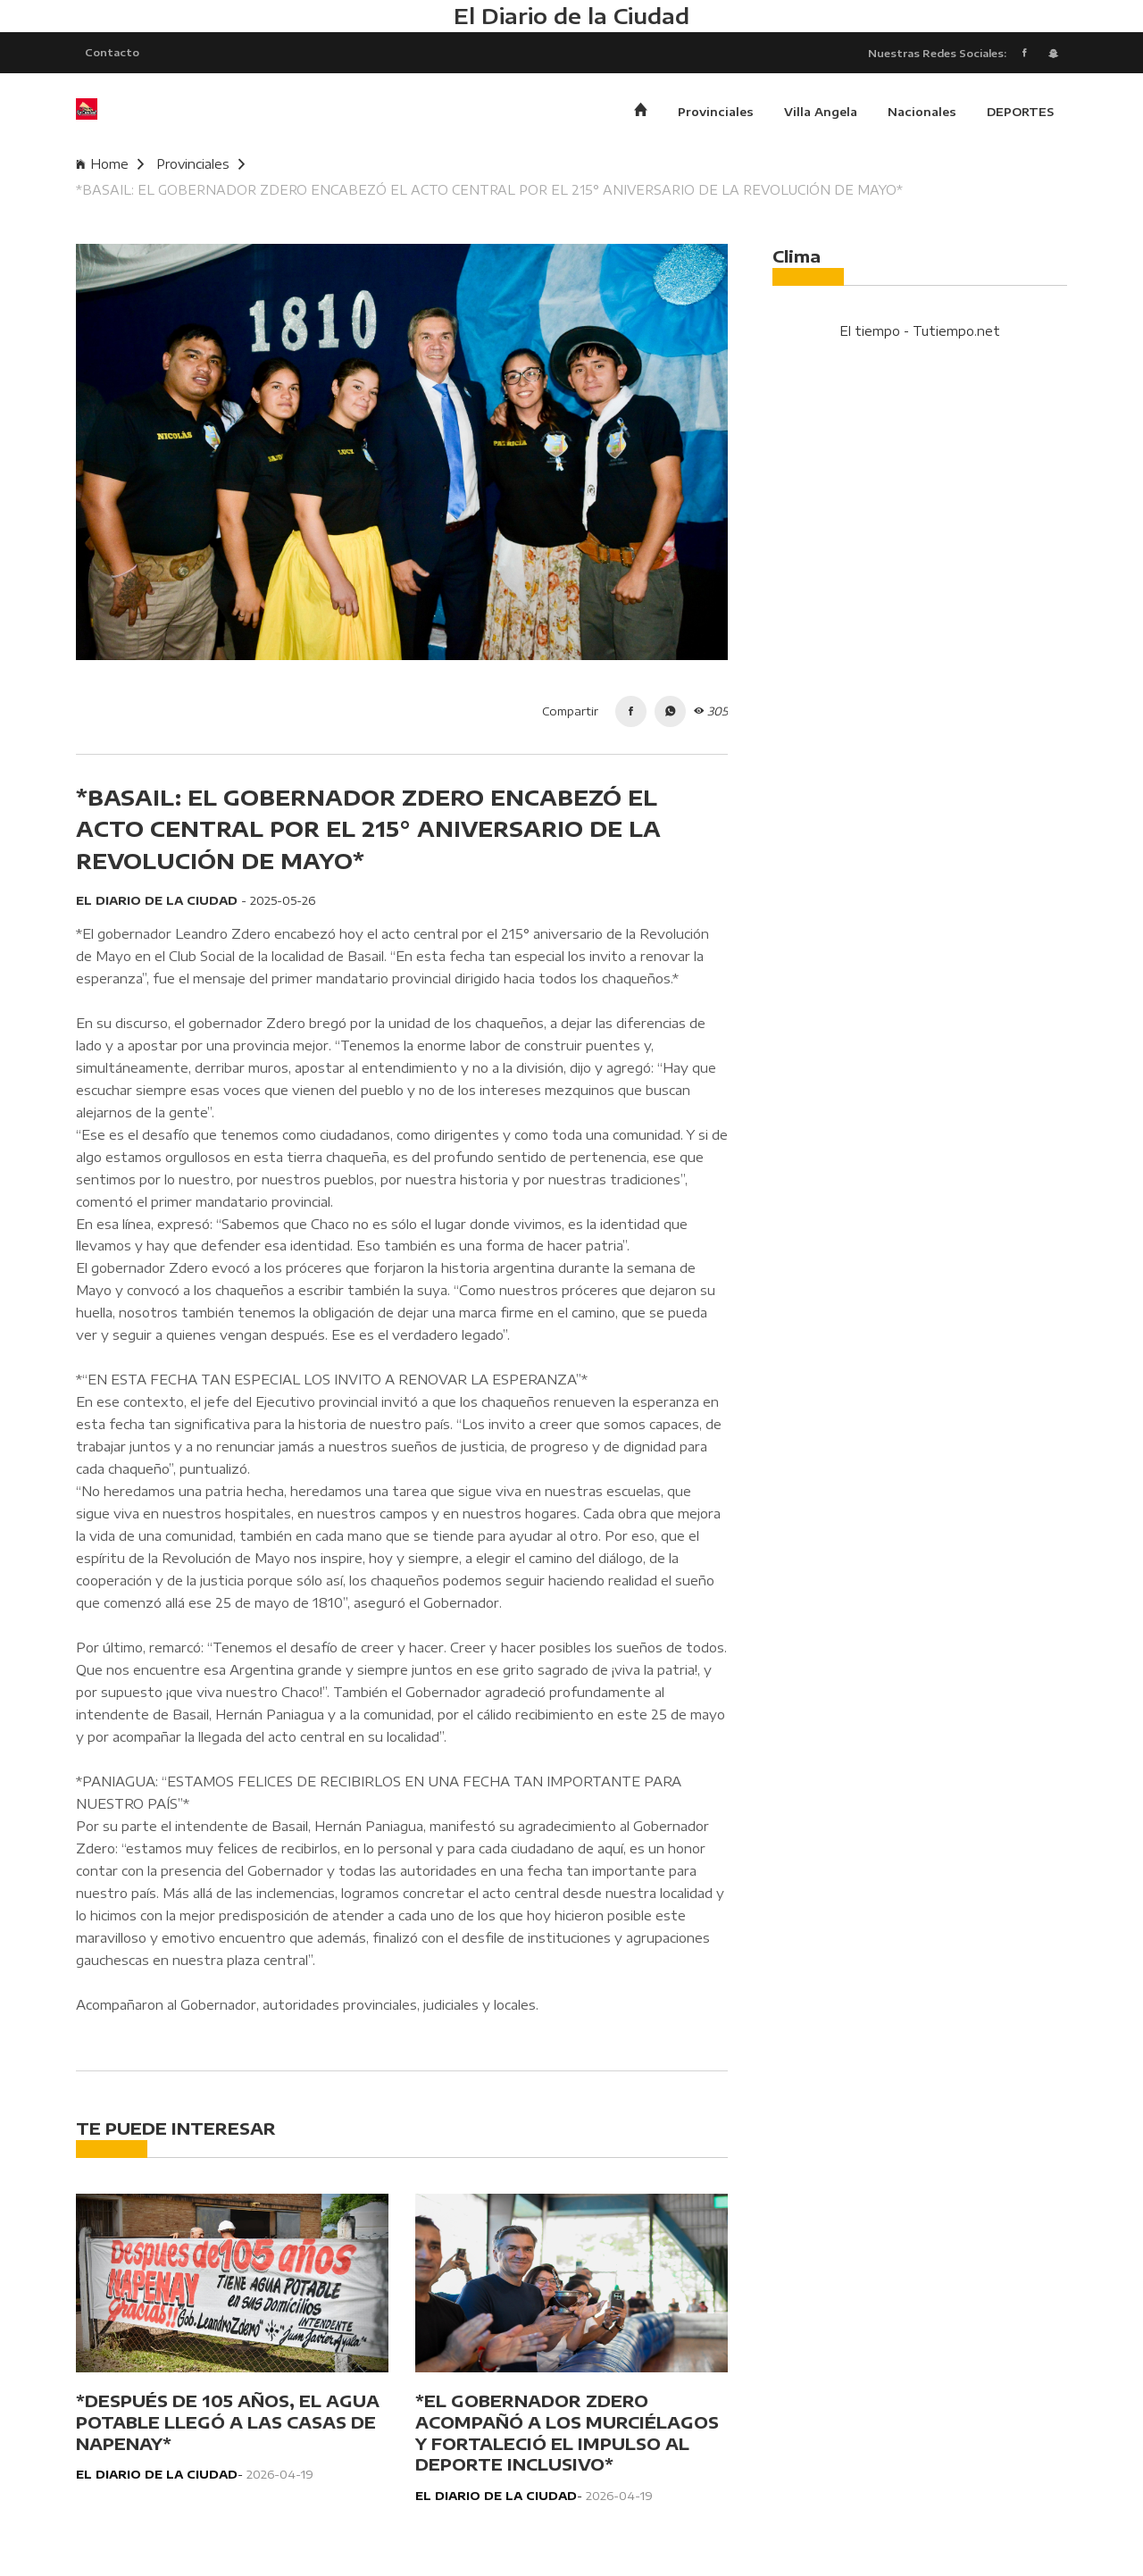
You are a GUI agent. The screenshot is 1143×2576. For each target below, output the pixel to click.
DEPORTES (1020, 112)
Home (110, 163)
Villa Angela (820, 112)
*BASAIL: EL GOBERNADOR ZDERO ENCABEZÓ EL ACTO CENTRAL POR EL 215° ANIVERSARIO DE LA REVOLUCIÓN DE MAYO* (489, 189)
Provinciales (716, 112)
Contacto (112, 52)
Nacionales (922, 112)
